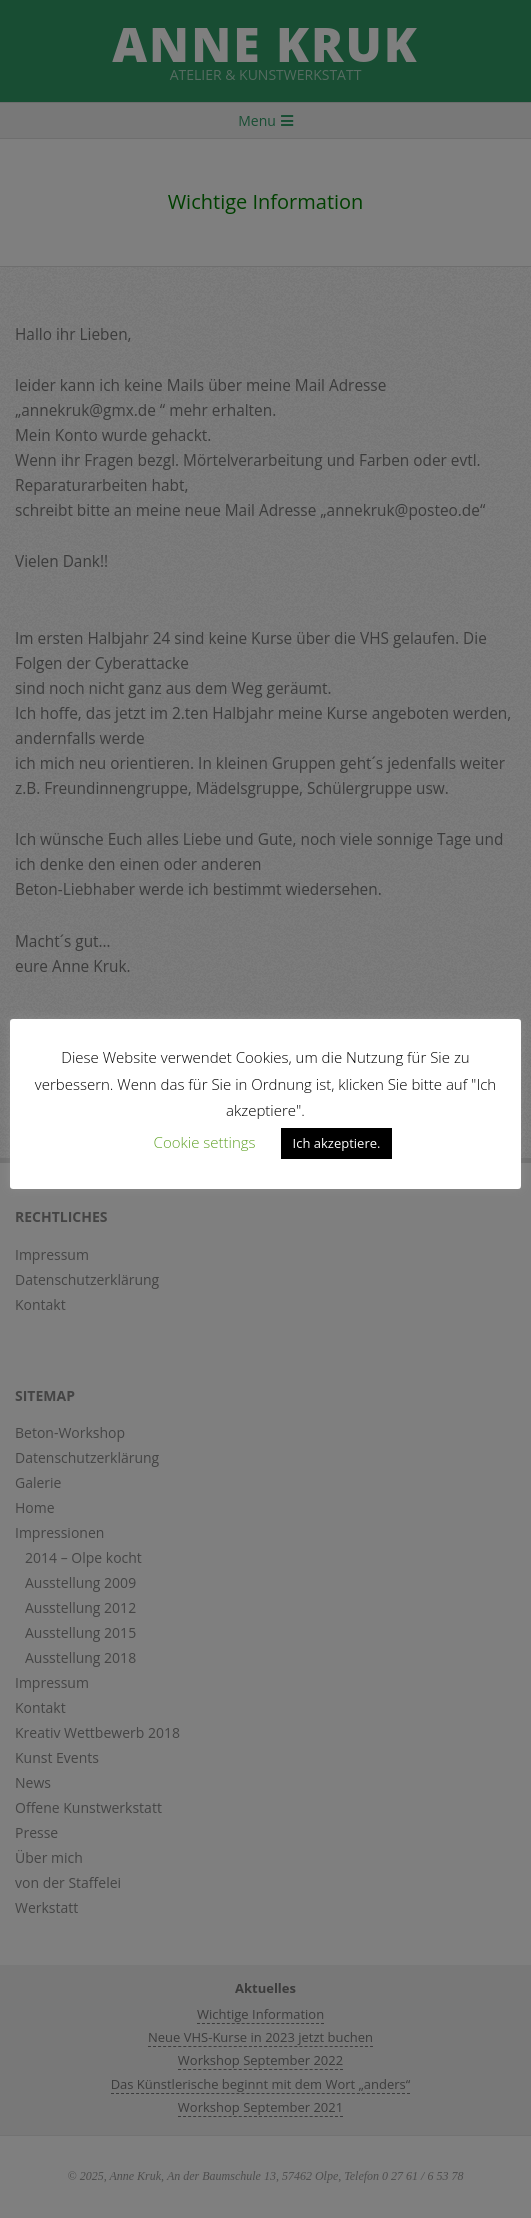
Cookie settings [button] (205, 1142)
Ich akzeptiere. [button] (337, 1143)
